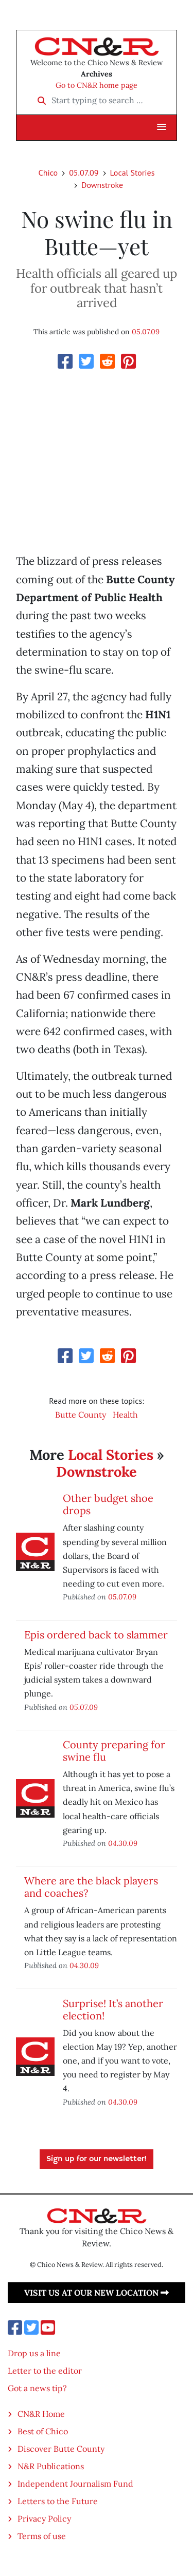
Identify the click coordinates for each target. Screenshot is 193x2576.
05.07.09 (83, 172)
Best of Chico (42, 2431)
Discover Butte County (60, 2449)
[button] (161, 127)
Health (125, 1414)
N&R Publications (50, 2466)
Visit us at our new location (96, 2292)
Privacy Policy (44, 2518)
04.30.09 (122, 1843)
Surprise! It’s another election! (113, 2009)
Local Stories (132, 172)
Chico (48, 172)
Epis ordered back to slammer (96, 1634)
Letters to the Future (57, 2501)
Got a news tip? (37, 2388)
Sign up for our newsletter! (96, 2159)
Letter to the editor (45, 2370)
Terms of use (41, 2536)
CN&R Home (41, 2414)
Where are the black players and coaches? (91, 1886)
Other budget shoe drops (108, 1504)
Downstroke (102, 185)
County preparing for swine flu (114, 1750)
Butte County (80, 1414)
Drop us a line (34, 2353)
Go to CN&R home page (96, 85)
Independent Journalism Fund (75, 2483)
